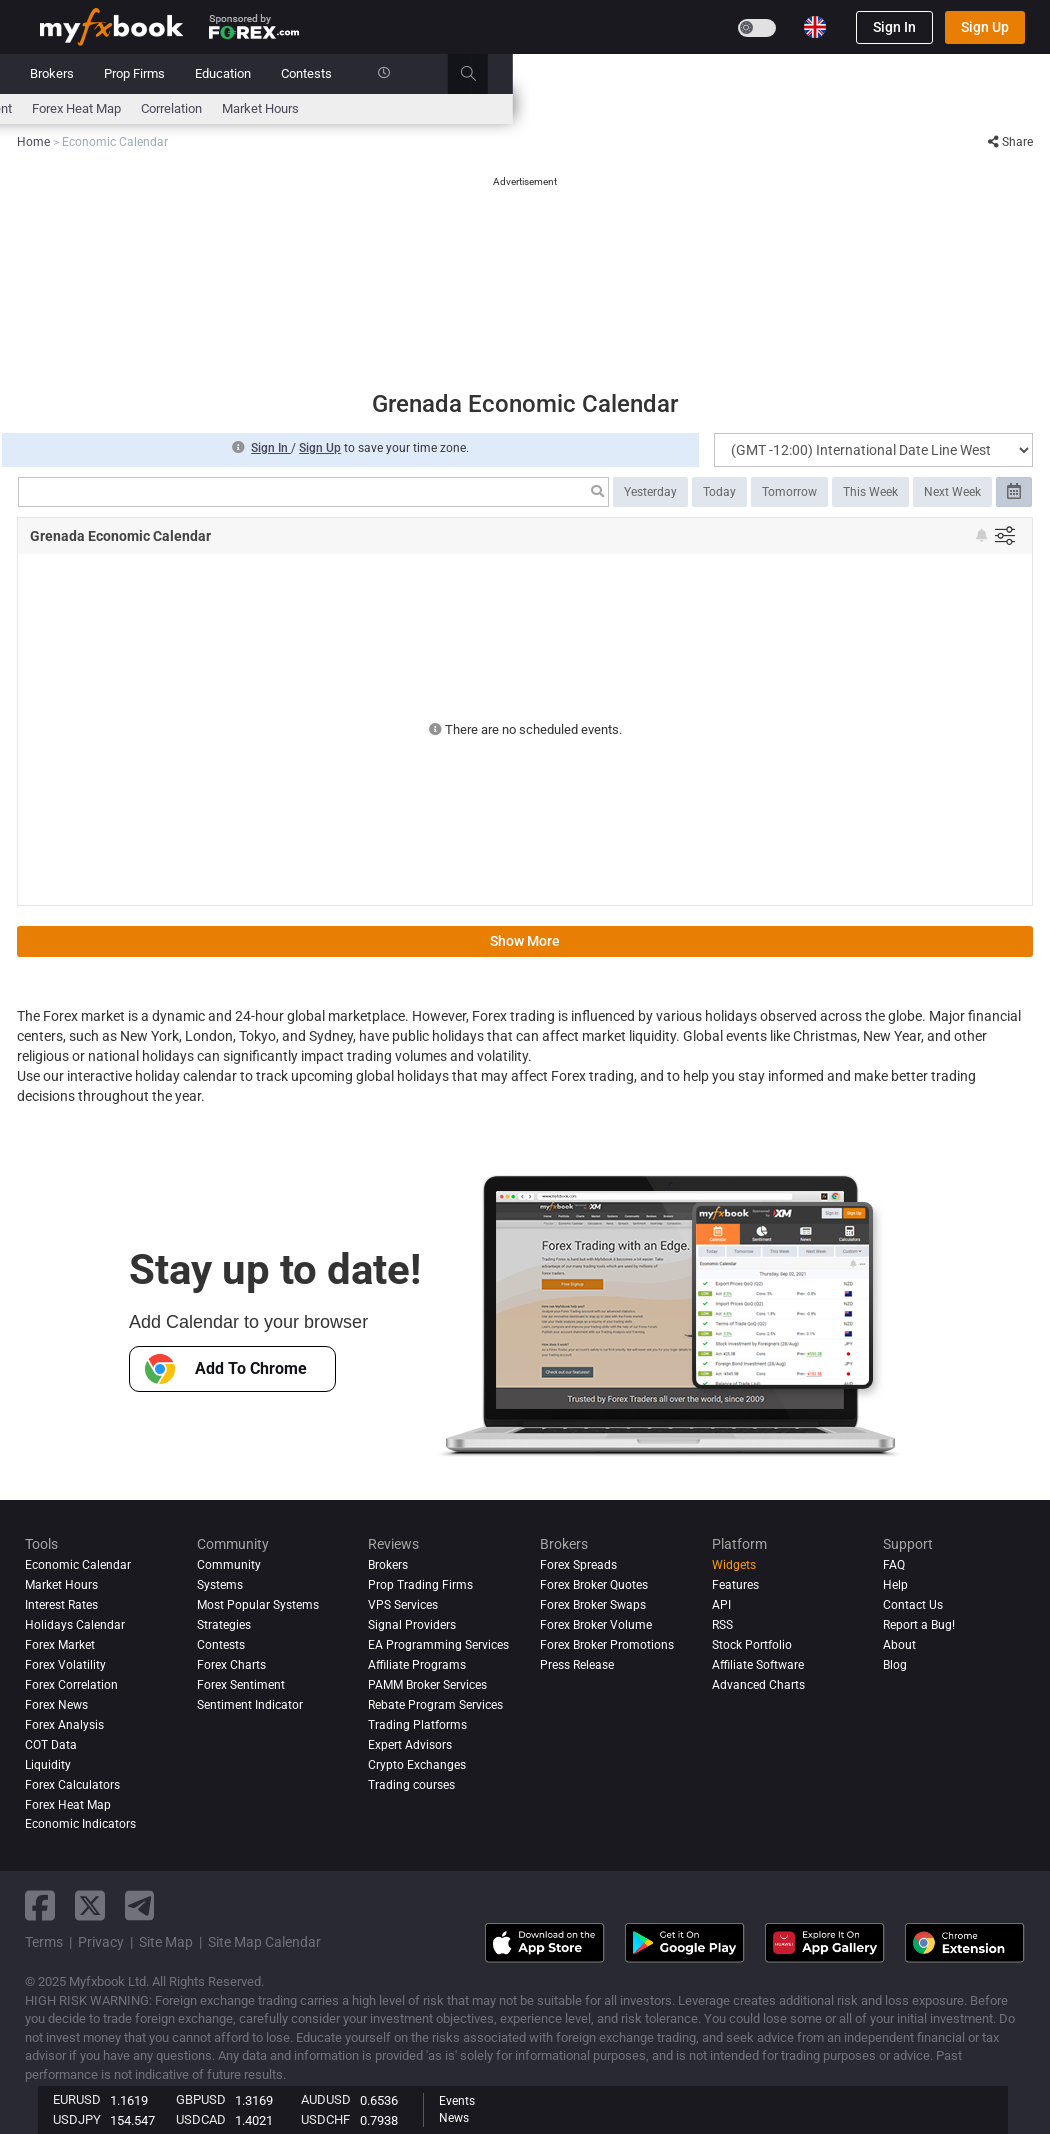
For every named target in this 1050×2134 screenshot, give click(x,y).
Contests (843, 73)
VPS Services (403, 1605)
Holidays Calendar (75, 1625)
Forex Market (60, 1645)
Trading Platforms (417, 1725)
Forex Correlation (71, 1685)
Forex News (56, 1705)
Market (265, 73)
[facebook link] (40, 1905)
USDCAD (201, 2119)
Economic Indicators (80, 1824)
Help (895, 1585)
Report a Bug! (919, 1625)
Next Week (952, 492)
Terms (44, 1942)
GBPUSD (201, 2099)
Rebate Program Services (435, 1705)
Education (760, 73)
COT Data (51, 1745)
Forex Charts (231, 1665)
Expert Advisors (410, 1745)
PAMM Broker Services (427, 1685)
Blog (895, 1665)
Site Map (166, 1942)
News (198, 73)
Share (1010, 142)
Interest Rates (209, 108)
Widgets (734, 1565)
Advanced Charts (758, 1685)
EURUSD (77, 2099)
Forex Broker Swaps (593, 1605)
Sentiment (520, 108)
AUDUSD (326, 2099)
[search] (1016, 74)
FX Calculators (310, 108)
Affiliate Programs (417, 1665)
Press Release (577, 1665)
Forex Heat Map (613, 108)
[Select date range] (1014, 492)
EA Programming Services (438, 1645)
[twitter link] (90, 1905)
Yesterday (650, 492)
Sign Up (985, 27)
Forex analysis (64, 1725)
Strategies (224, 1625)
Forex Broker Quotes (594, 1585)
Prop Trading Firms (420, 1585)
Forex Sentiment (241, 1685)
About (899, 1645)
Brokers (589, 73)
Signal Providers (412, 1625)
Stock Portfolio (752, 1645)
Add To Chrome (226, 1369)
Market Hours (797, 108)
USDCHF (325, 2119)
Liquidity (48, 1765)
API (721, 1605)
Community (427, 73)
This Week (870, 492)
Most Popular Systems (258, 1605)
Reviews (513, 73)
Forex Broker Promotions (607, 1645)
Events (457, 2101)
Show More (525, 941)
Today (719, 492)
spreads (447, 108)
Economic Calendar (94, 108)
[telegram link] (140, 1905)
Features (735, 1585)
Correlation (708, 108)
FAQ (894, 1565)
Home (57, 73)
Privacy (101, 1942)
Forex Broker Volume (596, 1625)
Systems (340, 73)
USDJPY (77, 2119)
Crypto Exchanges (417, 1765)
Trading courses (411, 1785)
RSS (722, 1625)
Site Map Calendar (264, 1942)
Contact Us (913, 1605)
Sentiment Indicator (250, 1705)
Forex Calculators (72, 1785)
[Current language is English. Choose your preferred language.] (815, 27)
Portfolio (128, 73)
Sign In (894, 27)
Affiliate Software (758, 1665)
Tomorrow (789, 492)
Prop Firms (671, 73)
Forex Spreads (578, 1565)
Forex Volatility (65, 1665)
